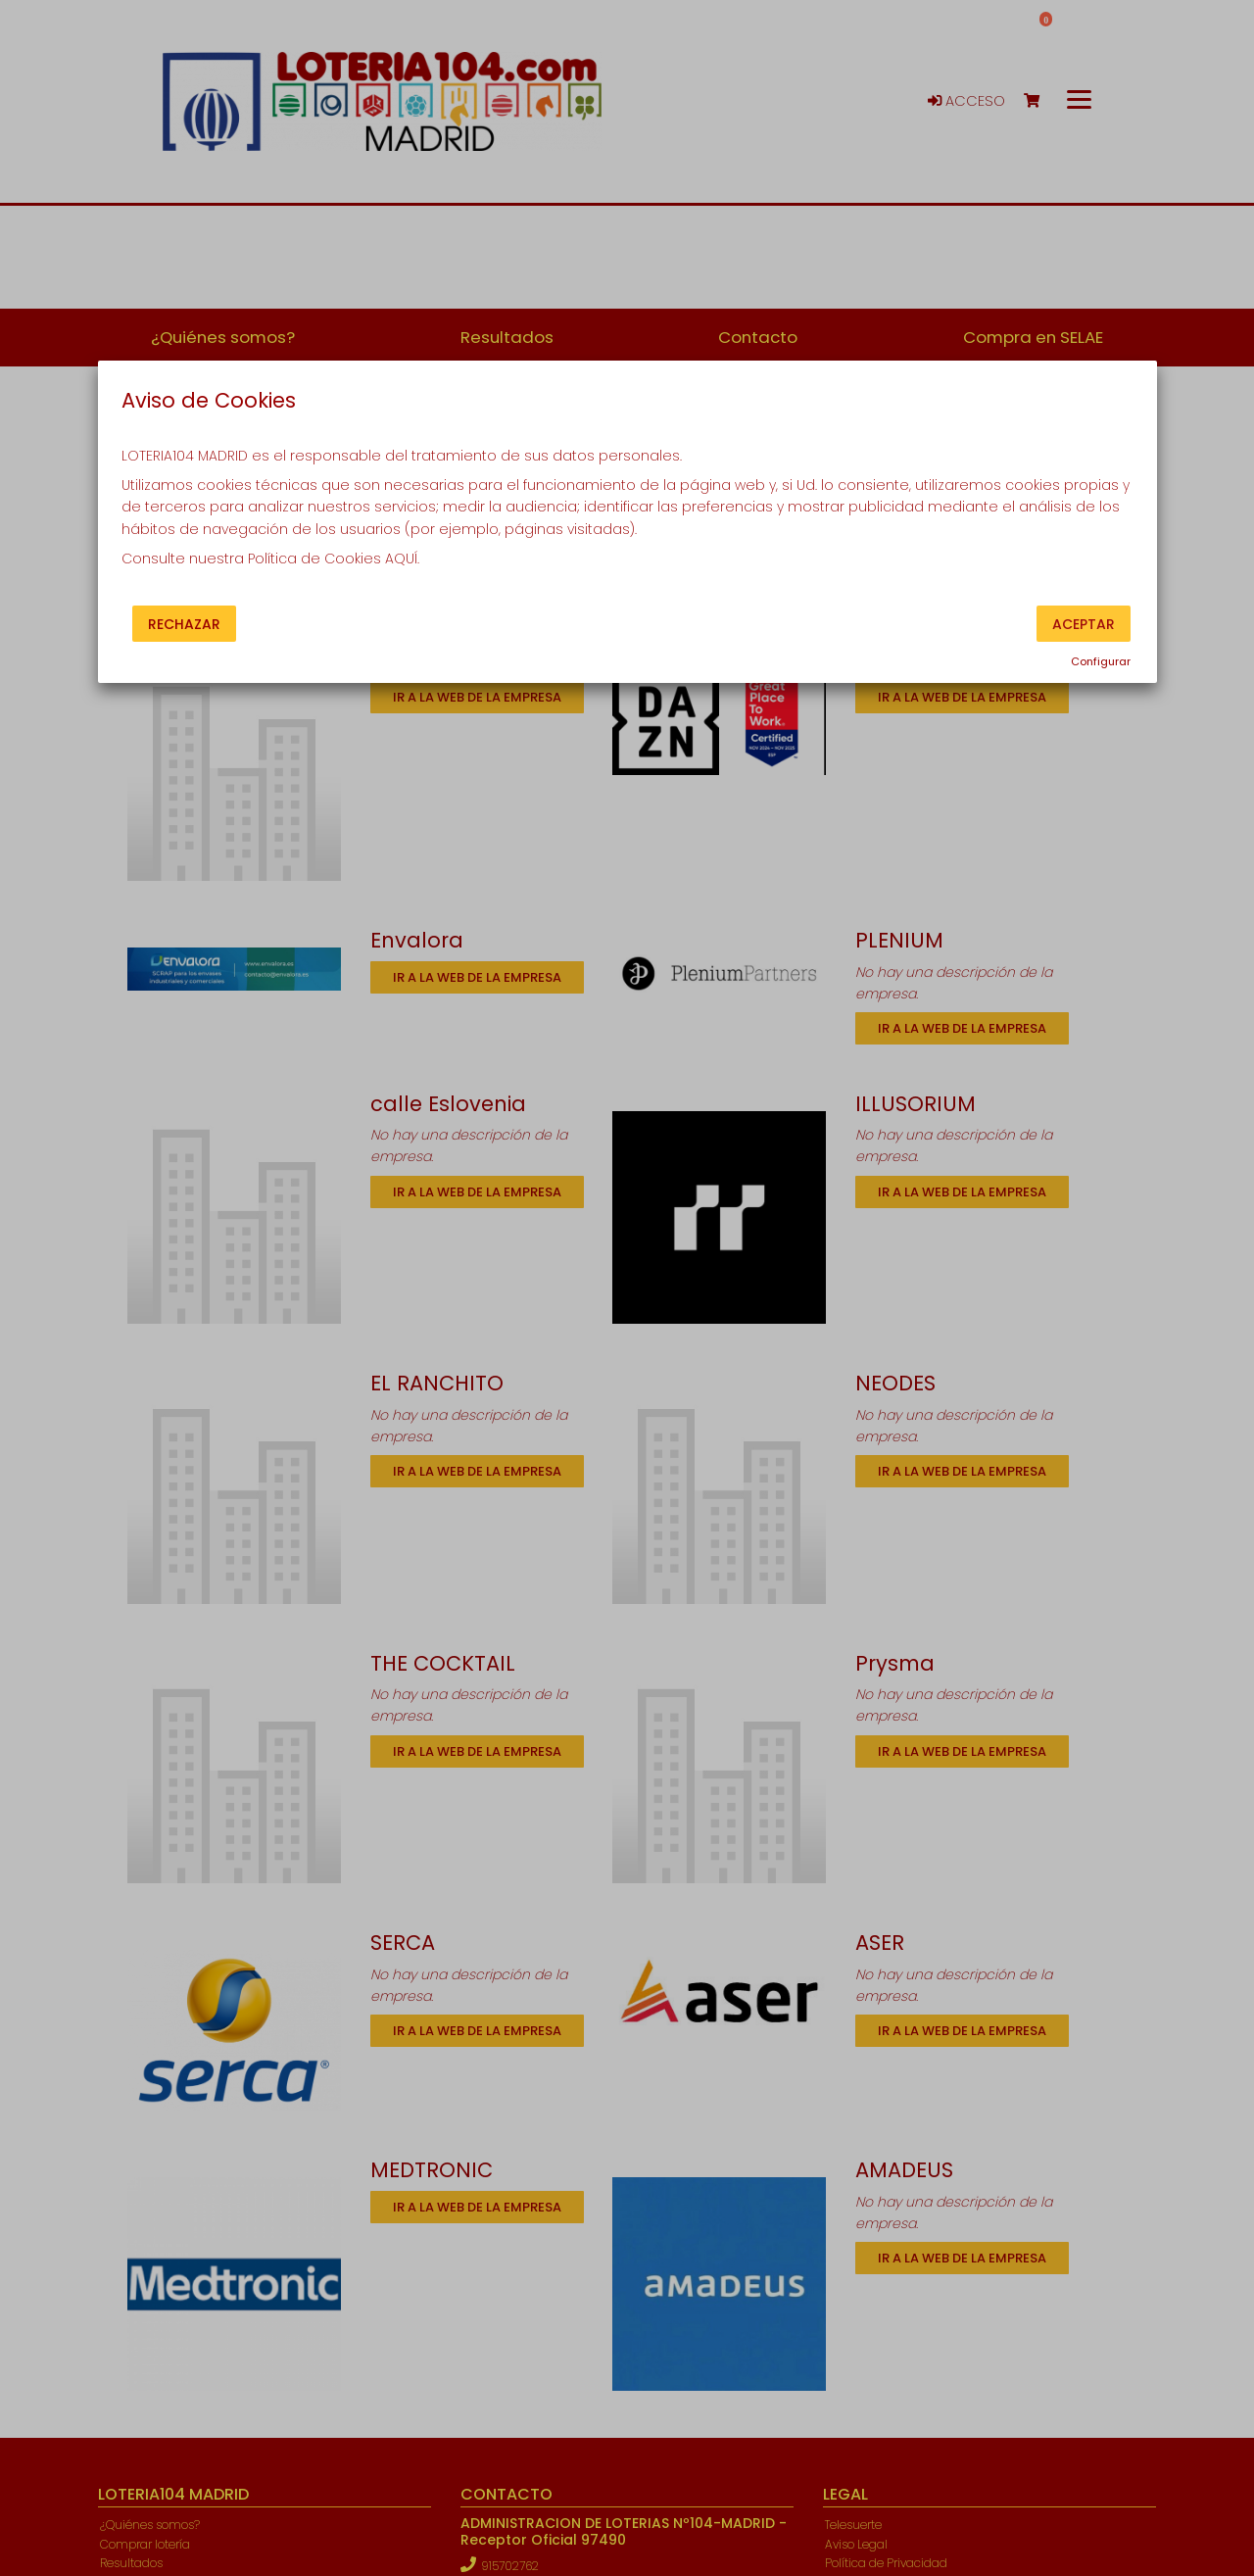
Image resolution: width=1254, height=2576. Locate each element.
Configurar (1101, 661)
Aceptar (1083, 623)
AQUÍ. (402, 558)
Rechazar (184, 623)
